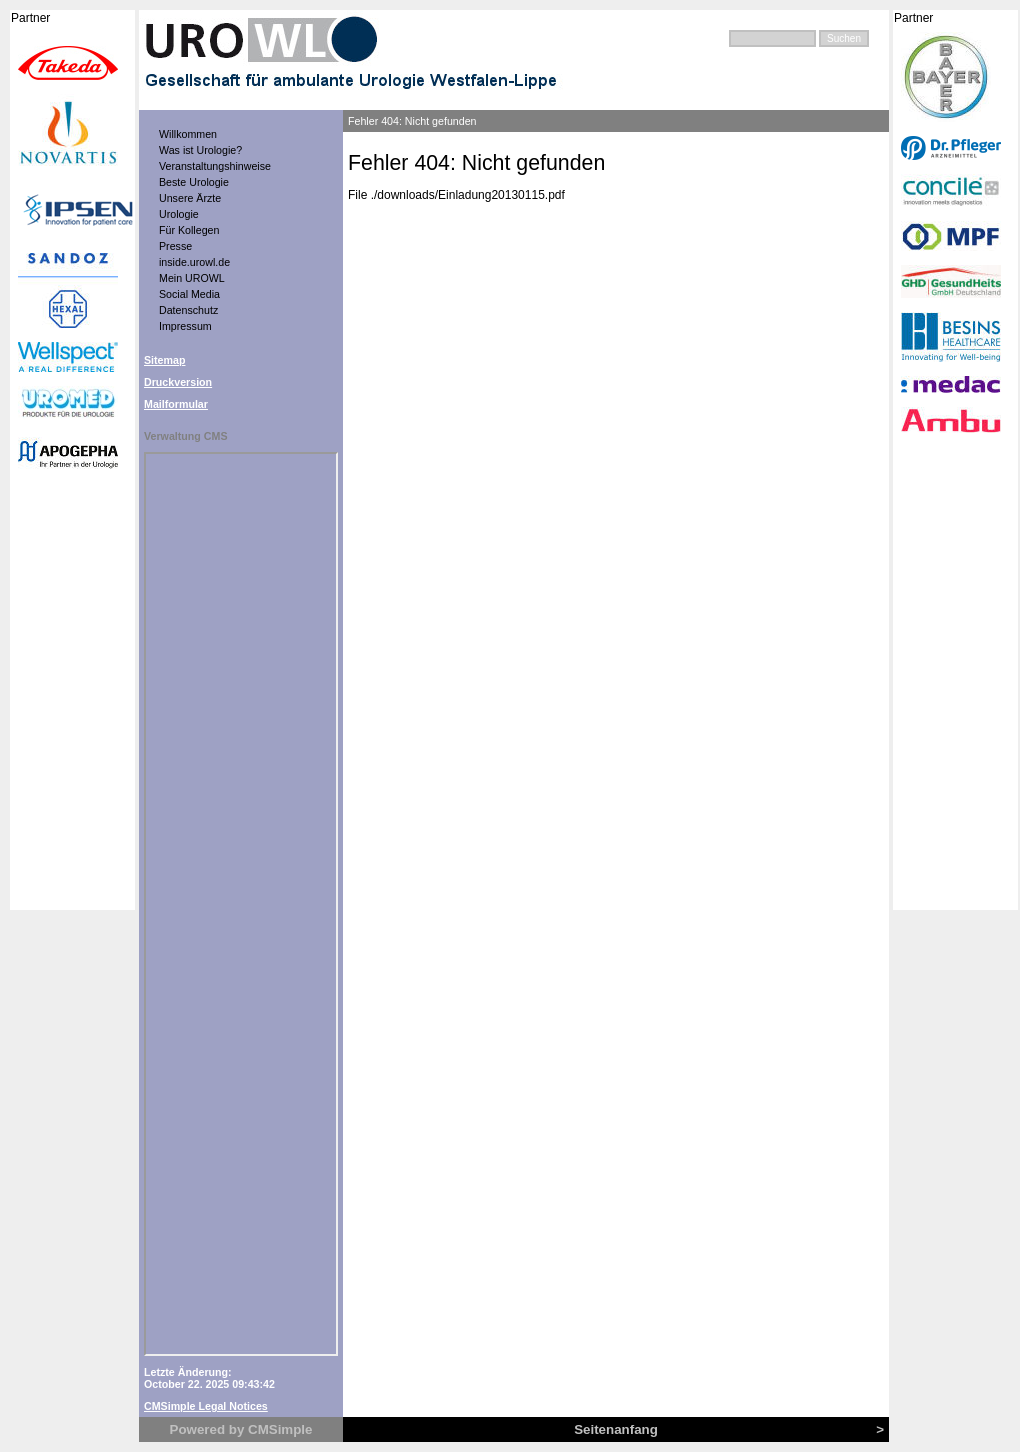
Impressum (185, 326)
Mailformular (176, 404)
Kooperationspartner (72, 460)
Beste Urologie (194, 182)
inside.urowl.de (194, 262)
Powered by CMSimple (241, 1429)
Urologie (179, 214)
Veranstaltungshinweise (215, 166)
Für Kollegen (189, 230)
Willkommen (188, 134)
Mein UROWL (192, 278)
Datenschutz (188, 310)
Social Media (189, 294)
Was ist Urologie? (200, 150)
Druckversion (178, 382)
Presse (175, 246)
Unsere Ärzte (190, 198)
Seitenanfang (616, 1429)
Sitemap (164, 360)
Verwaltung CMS (186, 436)
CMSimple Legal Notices (206, 1406)
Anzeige (241, 904)
